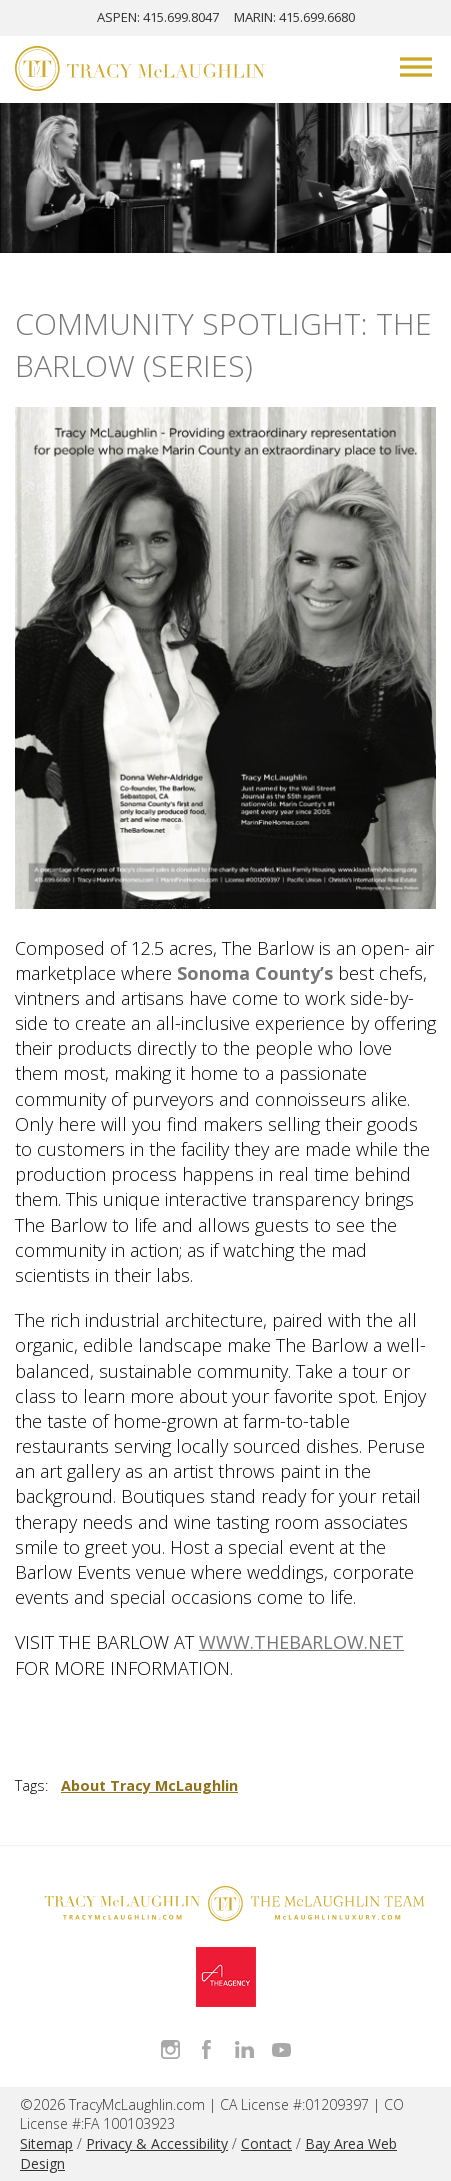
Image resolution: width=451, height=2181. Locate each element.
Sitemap (46, 2143)
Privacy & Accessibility (157, 2143)
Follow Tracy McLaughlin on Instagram (170, 2049)
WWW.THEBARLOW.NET (301, 1642)
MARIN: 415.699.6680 (294, 17)
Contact (266, 2143)
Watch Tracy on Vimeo (281, 2049)
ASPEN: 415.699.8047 (158, 17)
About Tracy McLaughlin (149, 1785)
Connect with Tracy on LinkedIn (244, 2049)
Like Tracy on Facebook (207, 2049)
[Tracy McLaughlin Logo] (140, 71)
